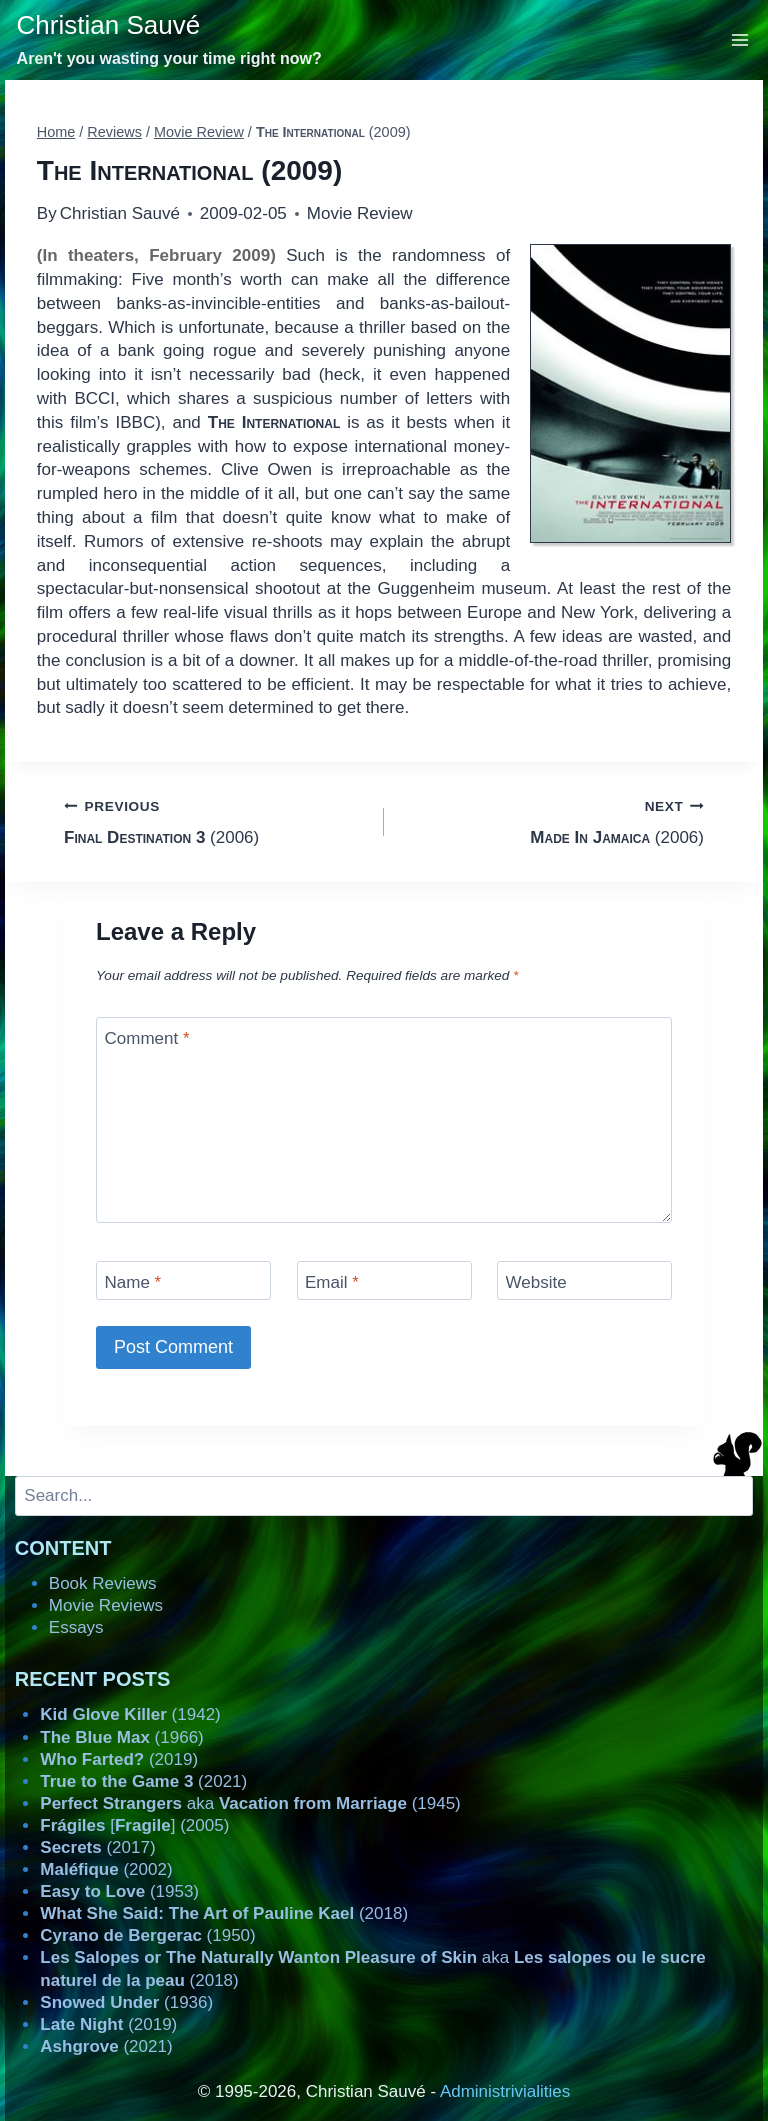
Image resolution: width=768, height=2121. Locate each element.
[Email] (384, 1280)
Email (332, 1282)
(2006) (215, 820)
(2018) (224, 1913)
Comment (147, 1038)
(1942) (130, 1714)
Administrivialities (505, 2091)
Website (536, 1282)
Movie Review (360, 213)
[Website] (584, 1280)
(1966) (121, 1737)
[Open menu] (740, 39)
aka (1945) (250, 1803)
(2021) (143, 1781)
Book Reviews (103, 1583)
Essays (76, 1627)
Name (133, 1282)
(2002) (106, 1869)
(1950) (147, 1935)
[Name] (183, 1280)
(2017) (97, 1847)
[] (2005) (134, 1825)
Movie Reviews (106, 1605)
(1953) (119, 1891)
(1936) (126, 2002)
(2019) (119, 1759)
